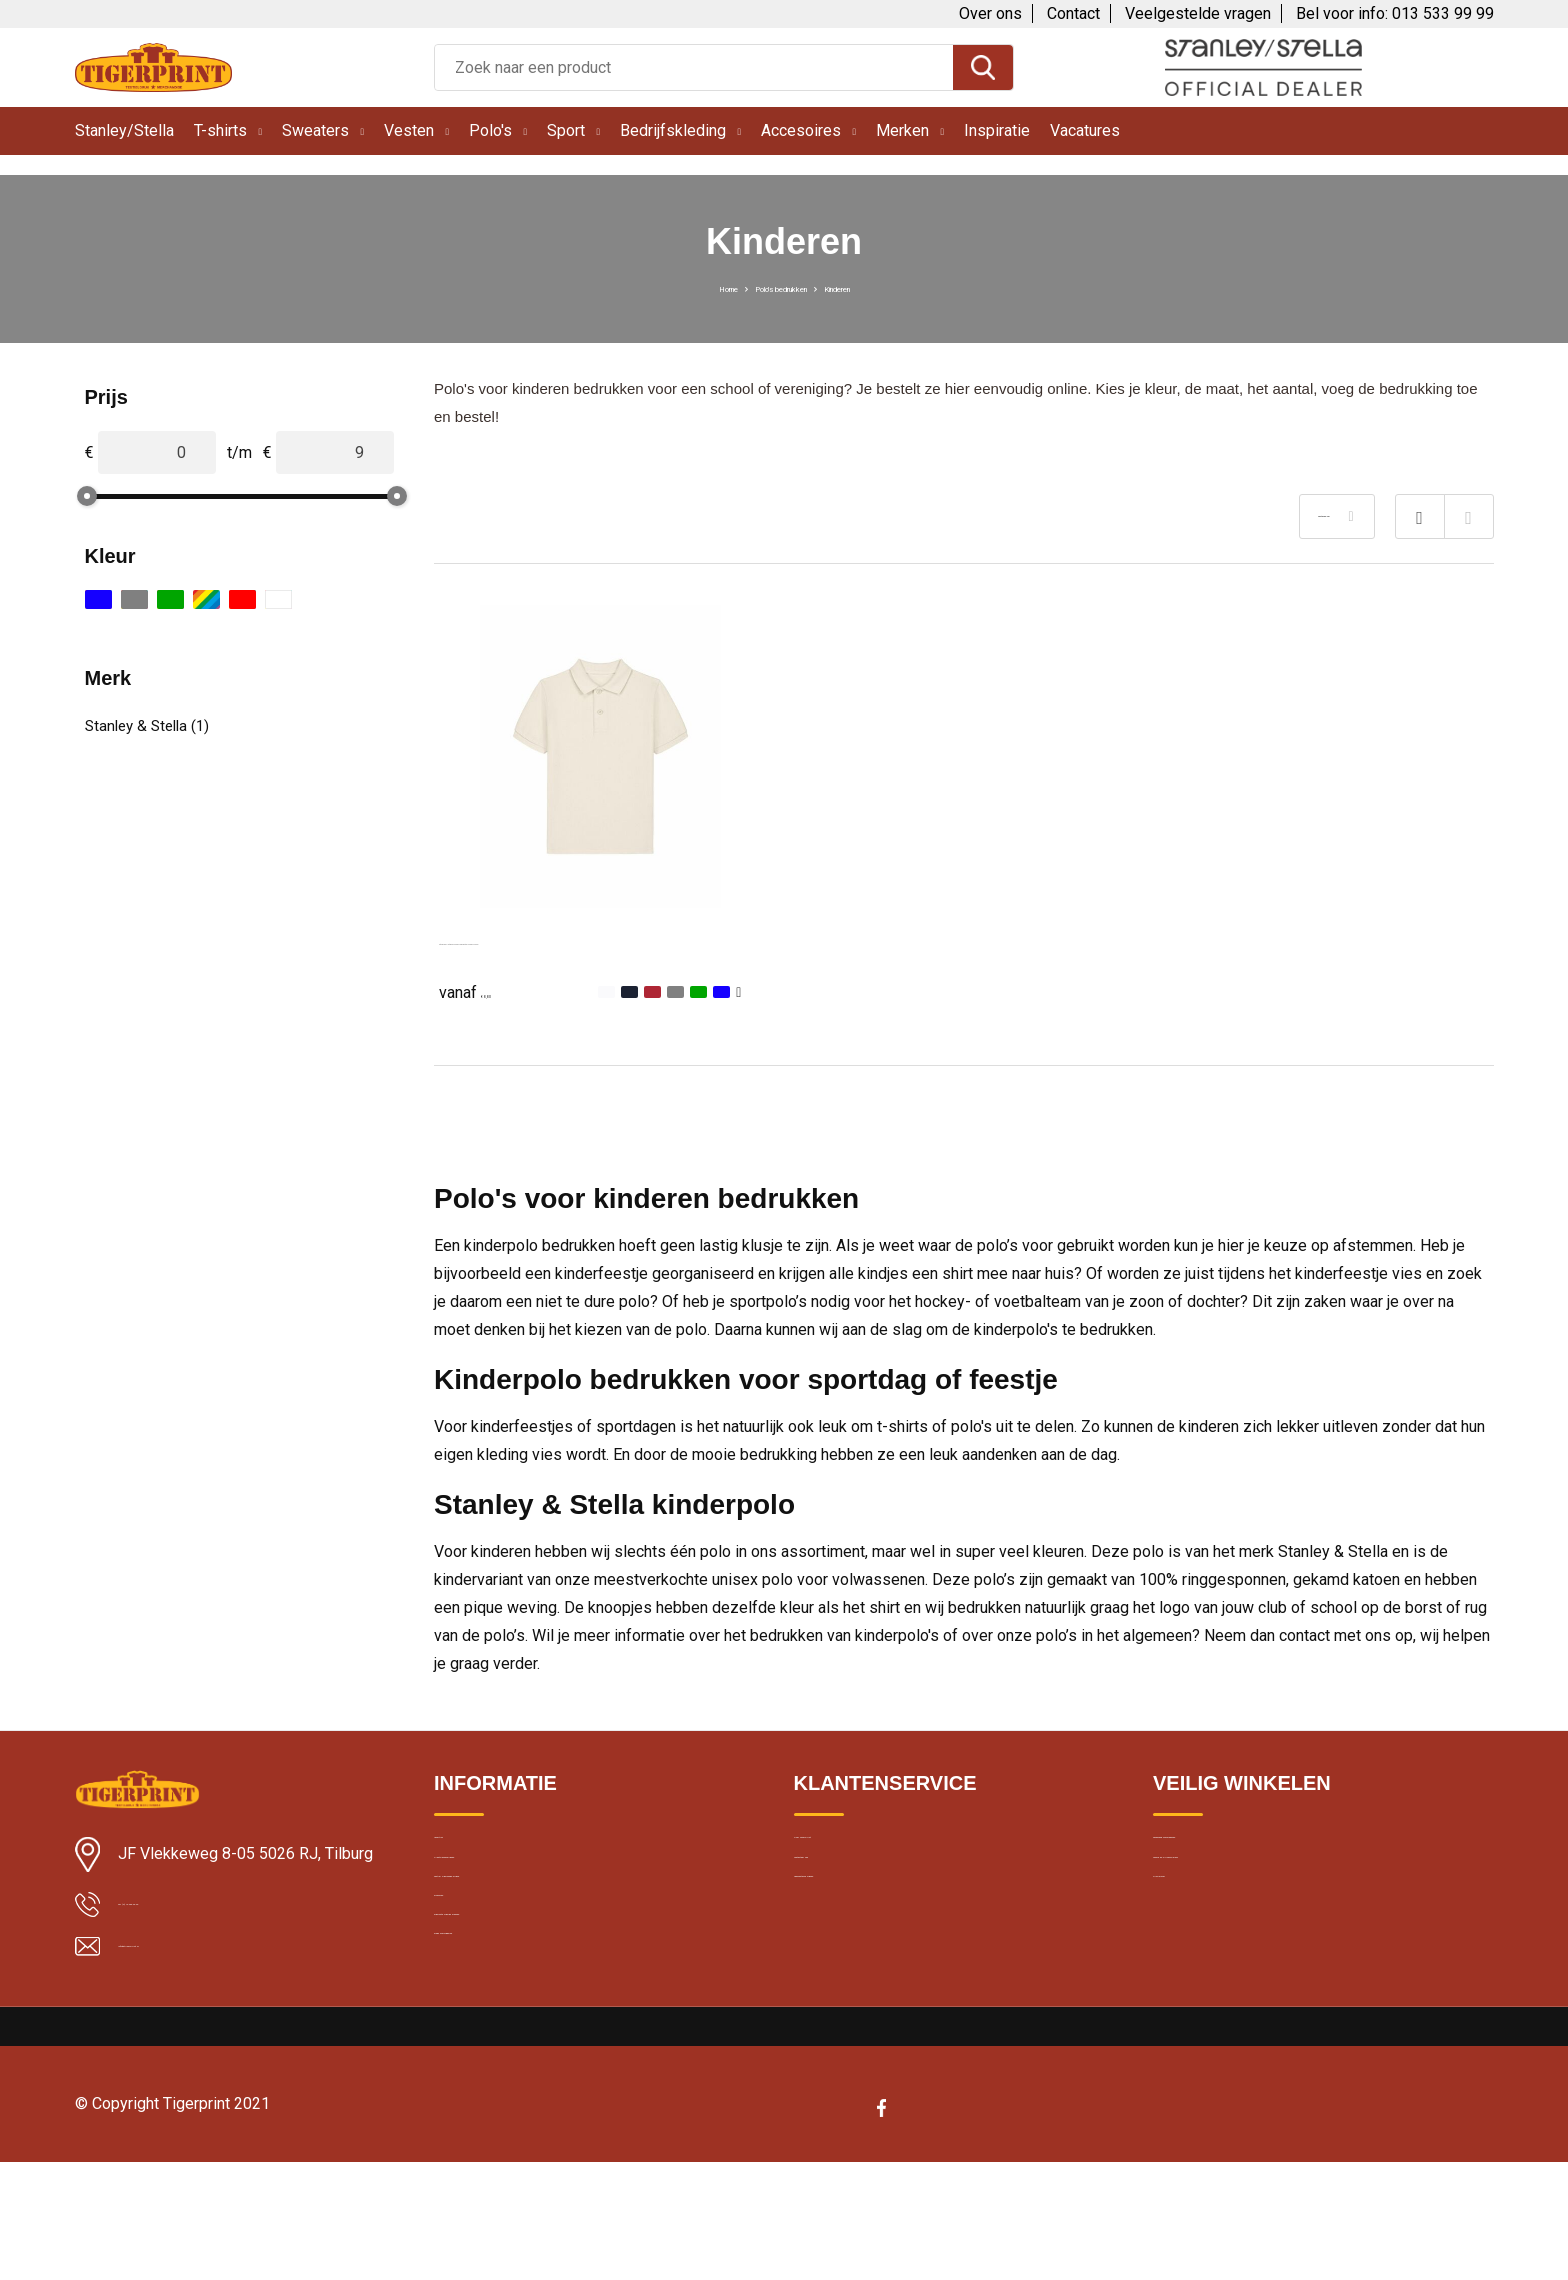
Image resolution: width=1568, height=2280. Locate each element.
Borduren (464, 1979)
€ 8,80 (484, 990)
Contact (1073, 13)
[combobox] (694, 67)
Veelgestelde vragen (1198, 13)
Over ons (990, 13)
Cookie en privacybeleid (1230, 1893)
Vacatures (1085, 130)
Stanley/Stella (124, 130)
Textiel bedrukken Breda (511, 1936)
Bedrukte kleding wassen (515, 2022)
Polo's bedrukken (776, 287)
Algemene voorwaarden (1231, 1850)
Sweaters (315, 130)
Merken (902, 130)
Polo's (490, 130)
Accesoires (801, 130)
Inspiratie (997, 130)
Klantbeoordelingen (497, 1893)
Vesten (409, 130)
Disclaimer (1187, 1936)
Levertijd (461, 1850)
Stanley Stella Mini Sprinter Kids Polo (571, 939)
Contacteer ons (845, 1893)
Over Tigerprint (842, 1850)
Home (682, 287)
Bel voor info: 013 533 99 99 (1395, 13)
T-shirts (220, 130)
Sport (566, 130)
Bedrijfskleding (673, 130)
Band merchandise (495, 2065)
